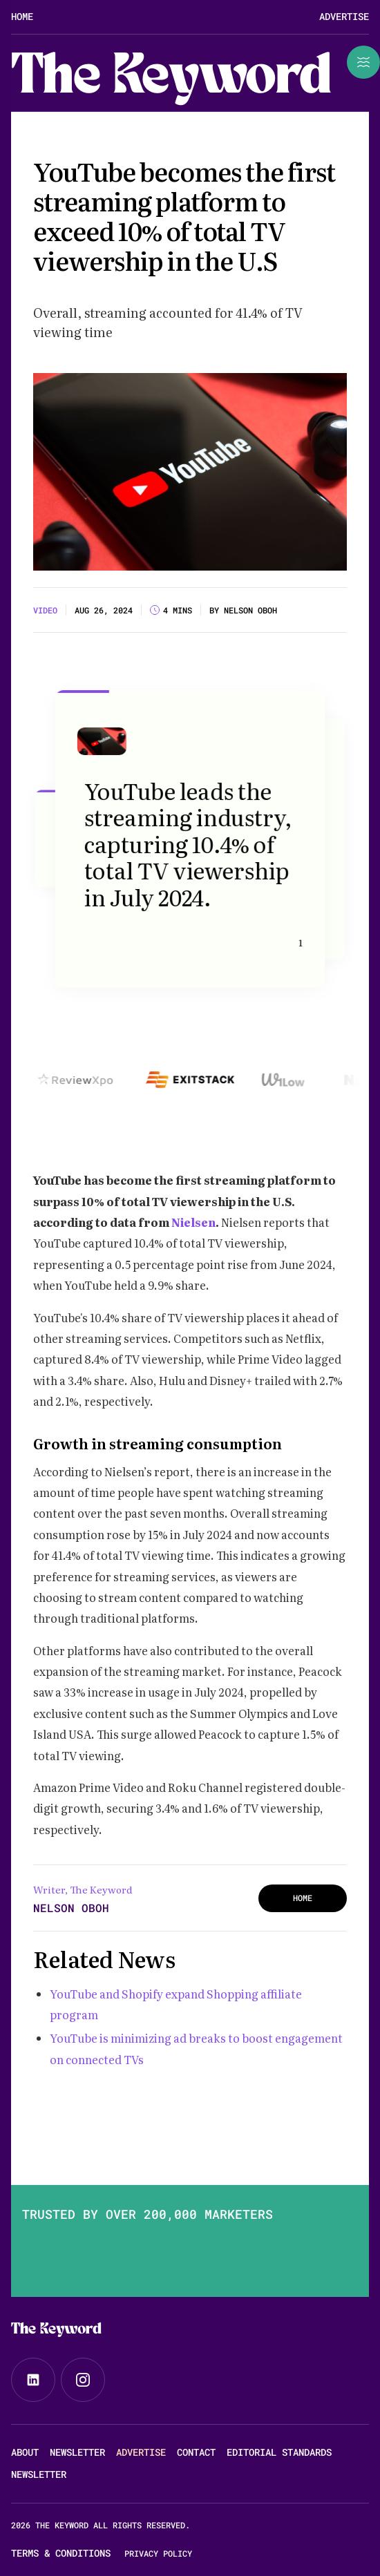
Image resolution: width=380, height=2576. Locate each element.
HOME (302, 1897)
